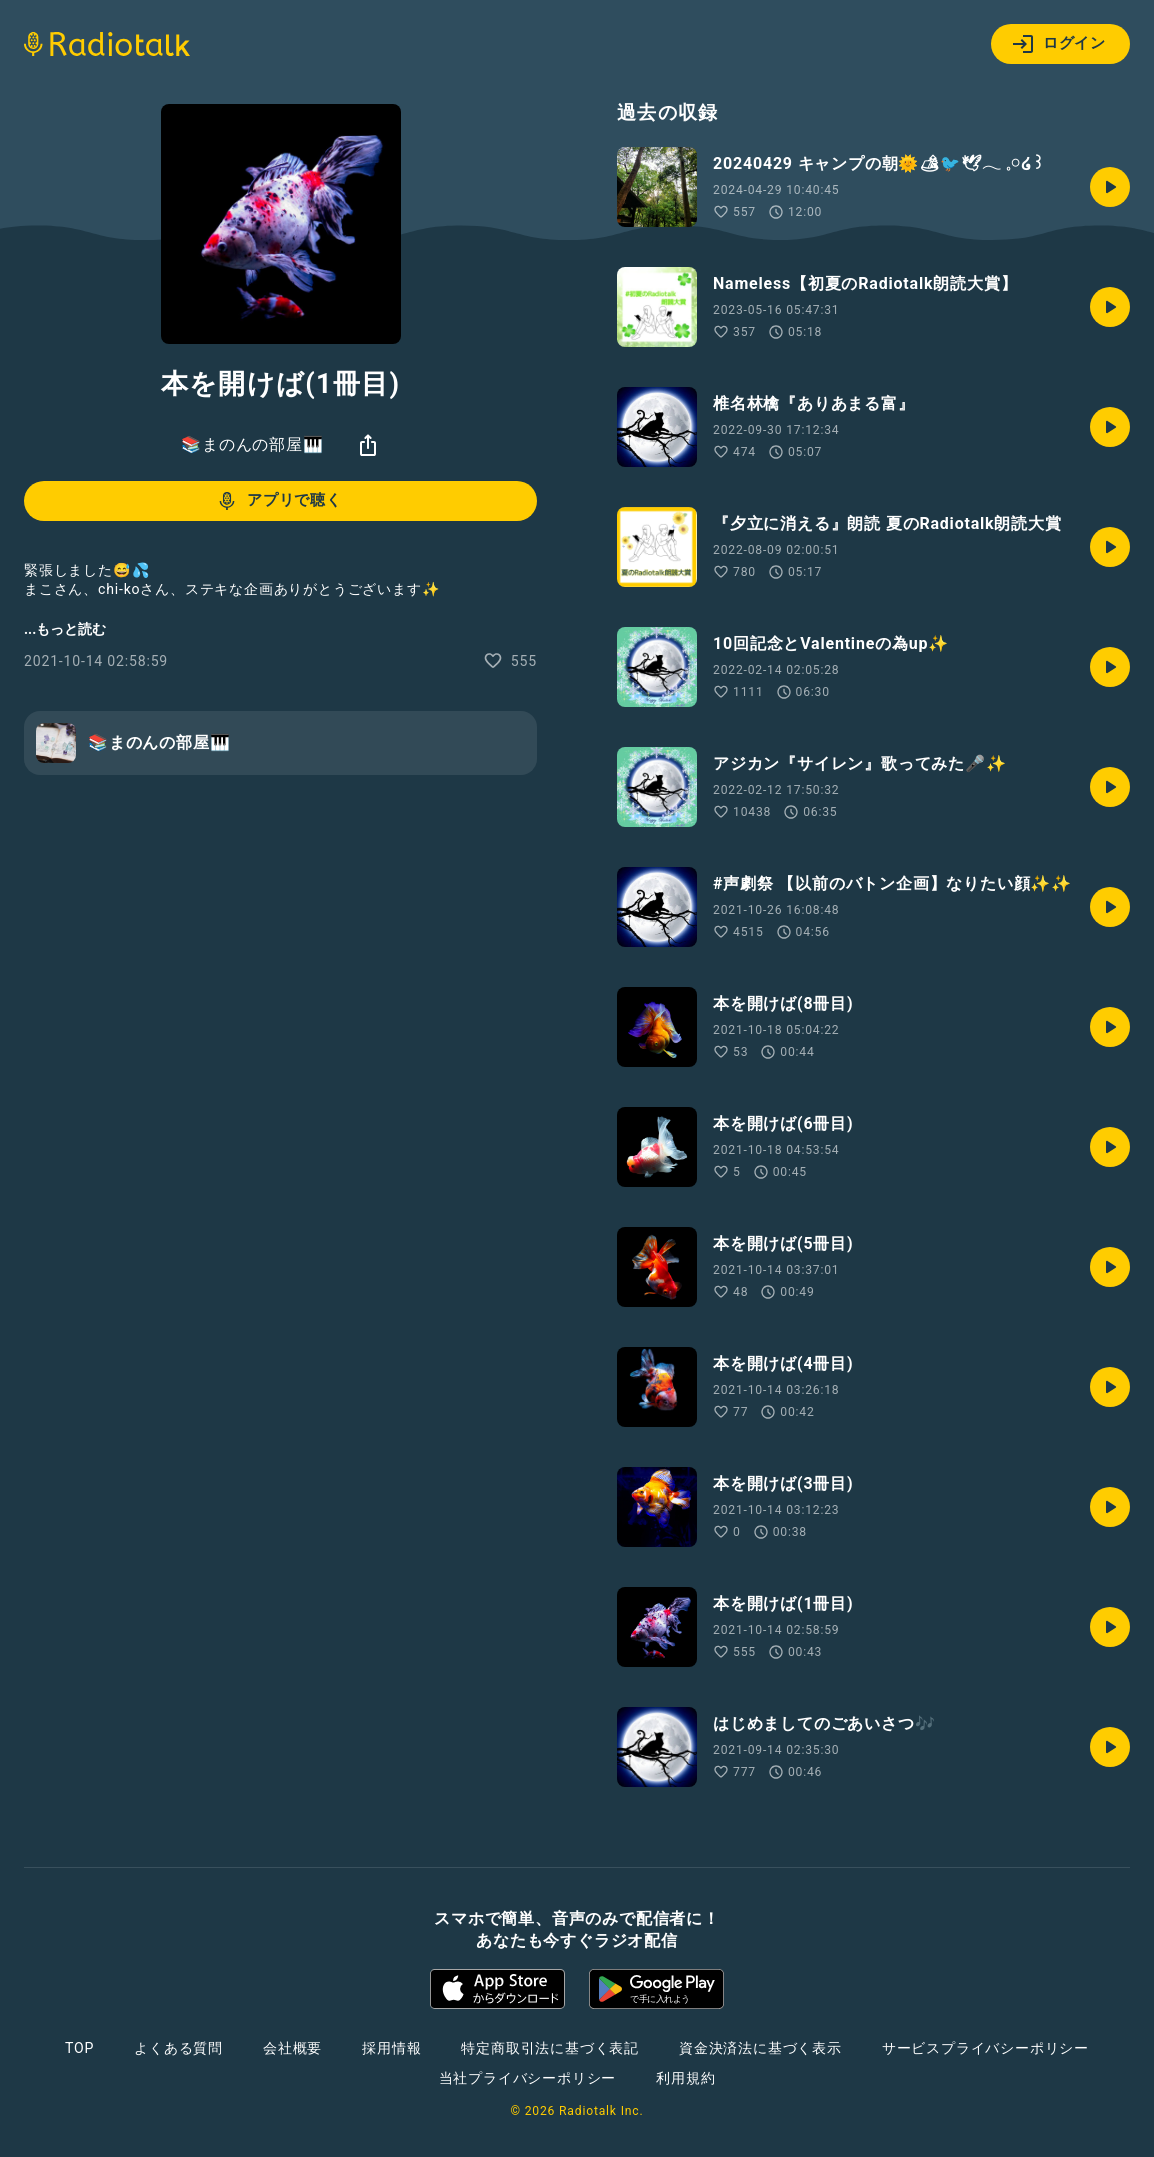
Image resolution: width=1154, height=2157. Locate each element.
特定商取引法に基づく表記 (550, 2048)
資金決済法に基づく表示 (760, 2048)
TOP (79, 2048)
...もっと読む (65, 629)
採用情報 (391, 2048)
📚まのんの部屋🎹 (252, 444)
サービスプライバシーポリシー (985, 2048)
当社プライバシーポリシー (528, 2078)
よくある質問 (178, 2048)
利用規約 (685, 2078)
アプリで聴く (278, 501)
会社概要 (292, 2048)
